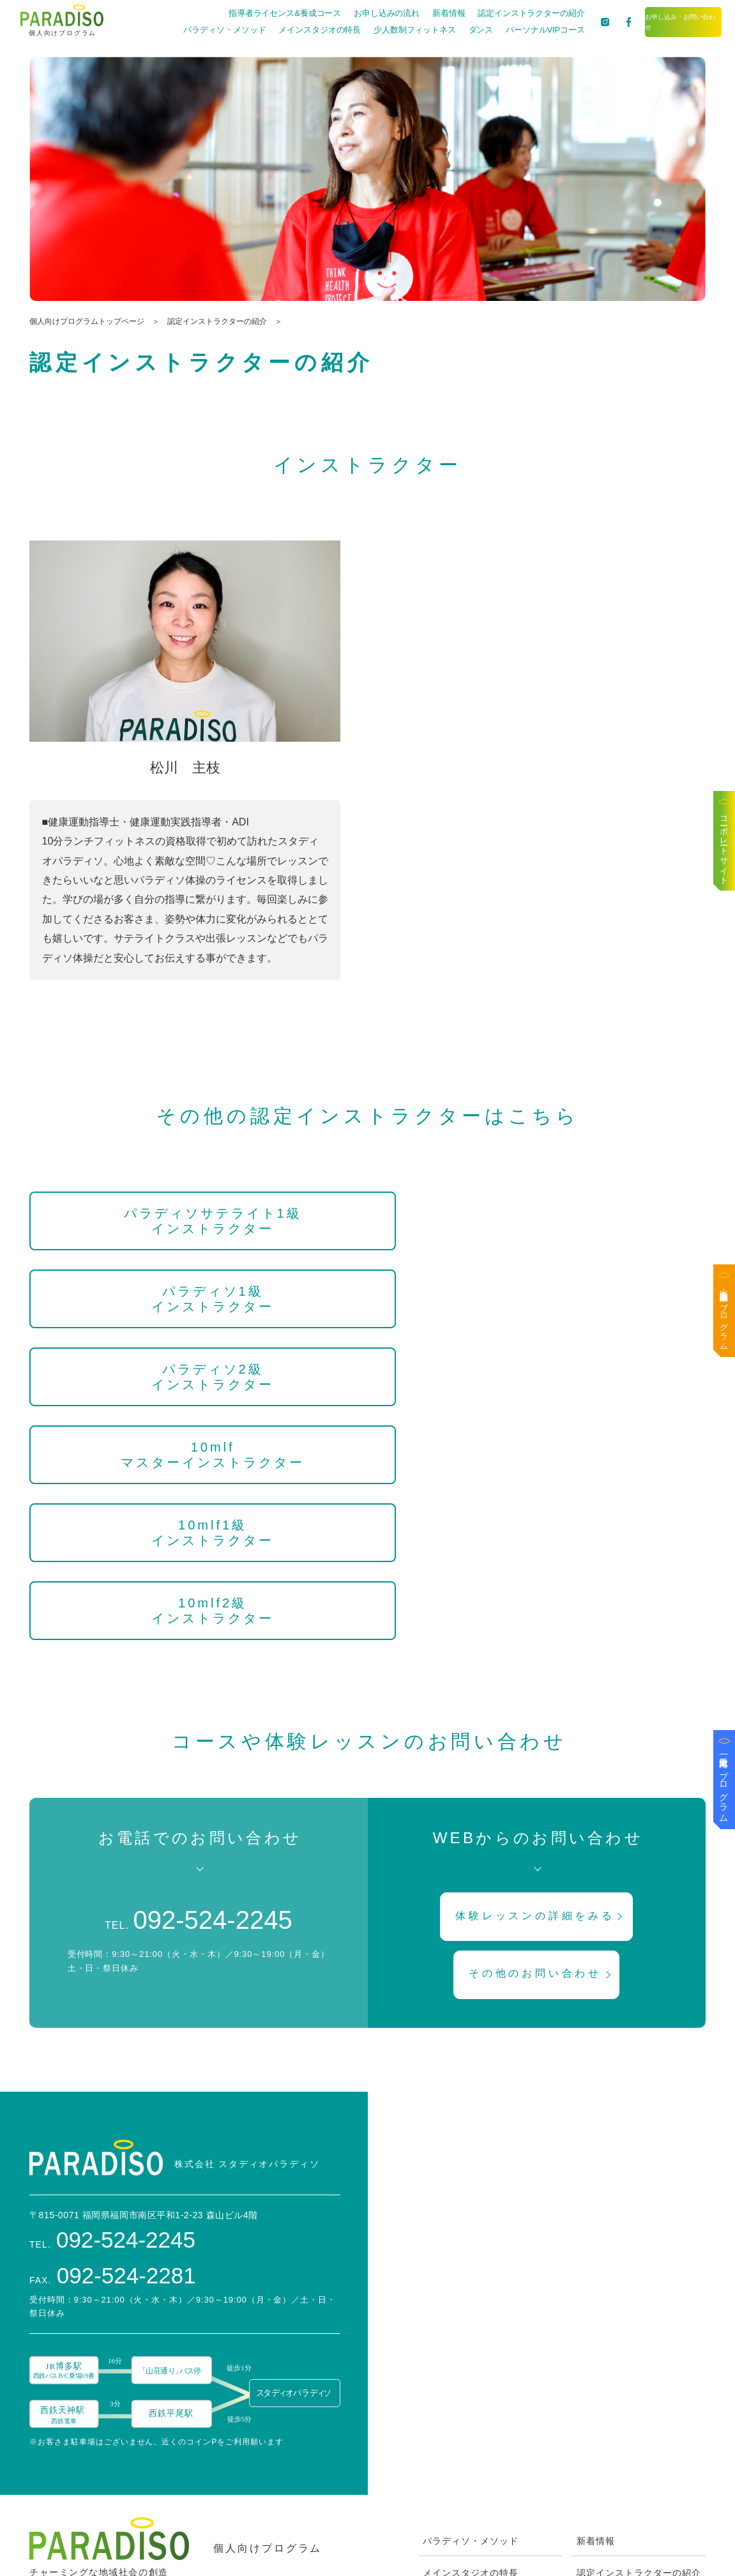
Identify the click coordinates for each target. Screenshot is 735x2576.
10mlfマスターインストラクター (131, 1322)
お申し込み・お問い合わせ (663, 21)
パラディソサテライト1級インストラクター (130, 1228)
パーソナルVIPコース (503, 29)
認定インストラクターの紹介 (489, 13)
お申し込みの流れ (345, 13)
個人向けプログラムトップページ (86, 321)
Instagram (599, 2458)
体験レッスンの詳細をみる (538, 1635)
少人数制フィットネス (373, 29)
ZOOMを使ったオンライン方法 (490, 2490)
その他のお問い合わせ (538, 1697)
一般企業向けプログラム (724, 1784)
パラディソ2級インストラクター (604, 1221)
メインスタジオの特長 (278, 29)
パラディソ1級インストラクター (367, 1221)
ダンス (439, 29)
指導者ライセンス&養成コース (243, 13)
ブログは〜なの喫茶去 (624, 2394)
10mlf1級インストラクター (367, 1314)
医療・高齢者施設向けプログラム (724, 1315)
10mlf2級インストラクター (604, 1314)
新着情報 (407, 13)
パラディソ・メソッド (183, 29)
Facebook (599, 2426)
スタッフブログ (610, 2331)
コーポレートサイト (724, 846)
